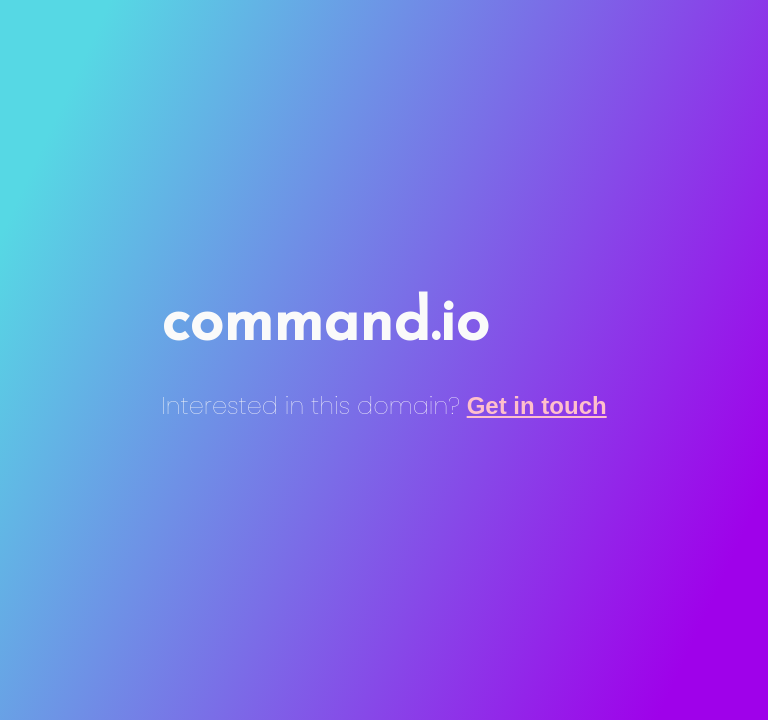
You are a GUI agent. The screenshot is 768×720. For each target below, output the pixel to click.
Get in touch (537, 405)
